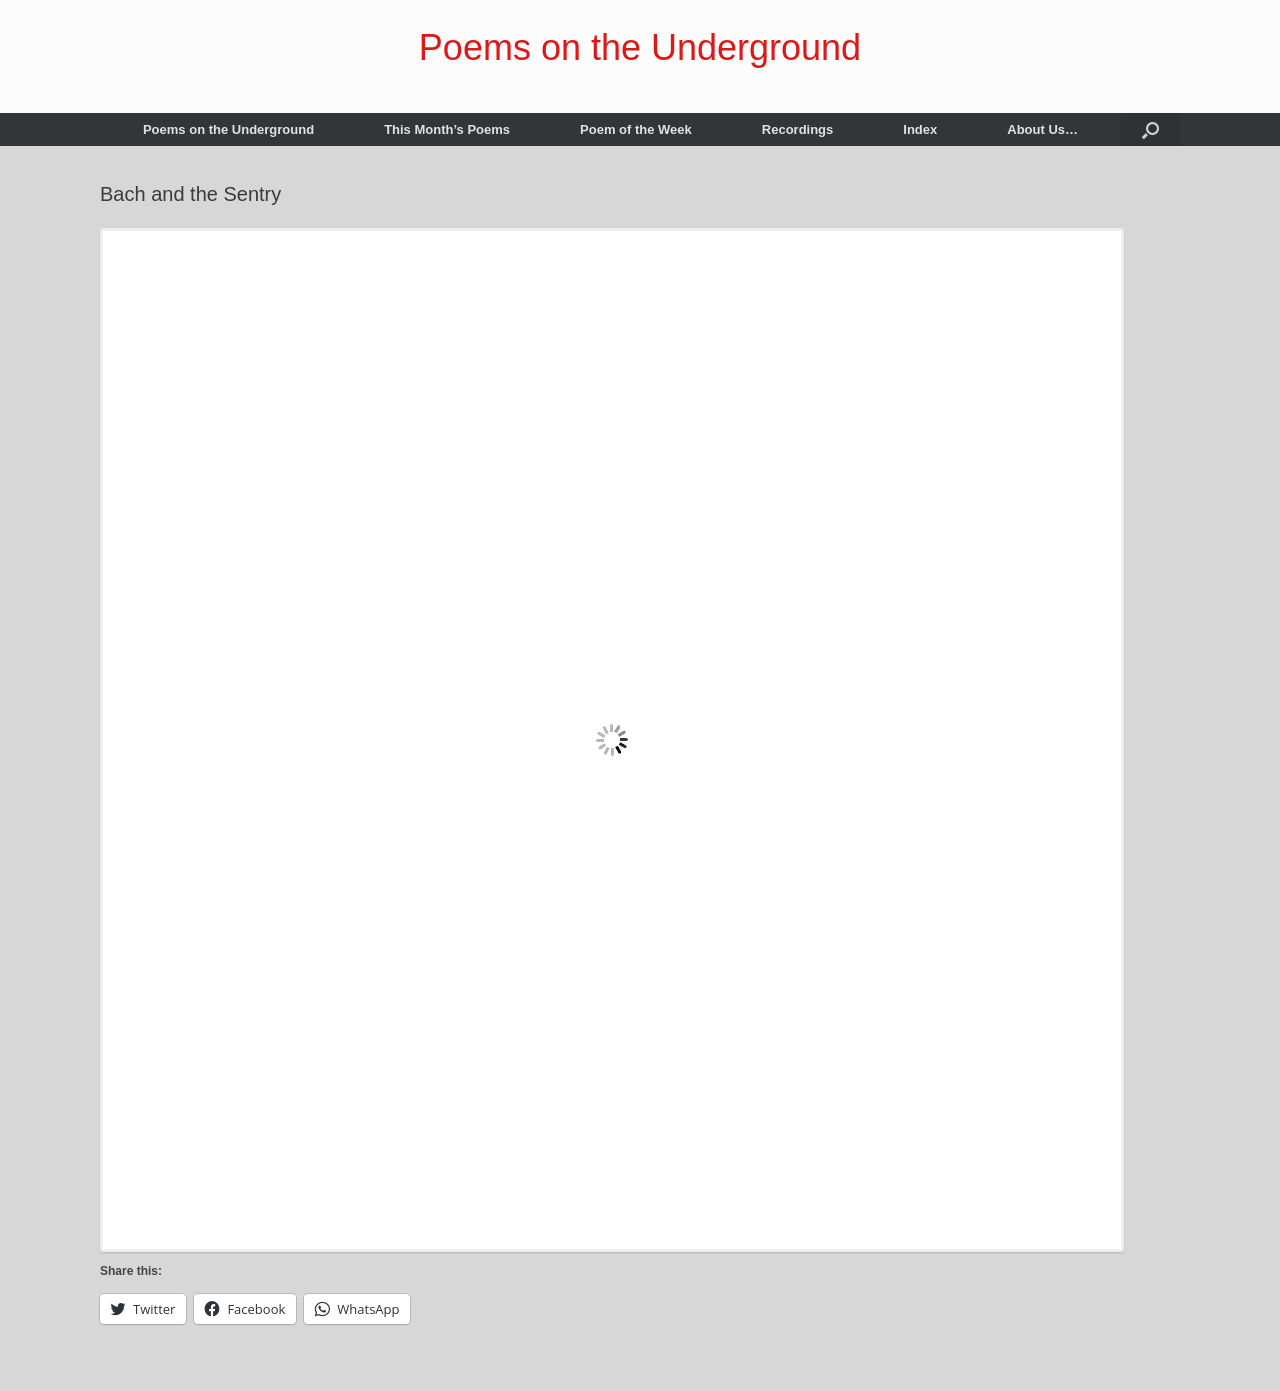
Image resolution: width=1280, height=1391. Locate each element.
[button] (1150, 129)
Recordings (798, 129)
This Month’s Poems (447, 129)
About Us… (1042, 129)
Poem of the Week (636, 129)
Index (920, 129)
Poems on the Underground (228, 129)
